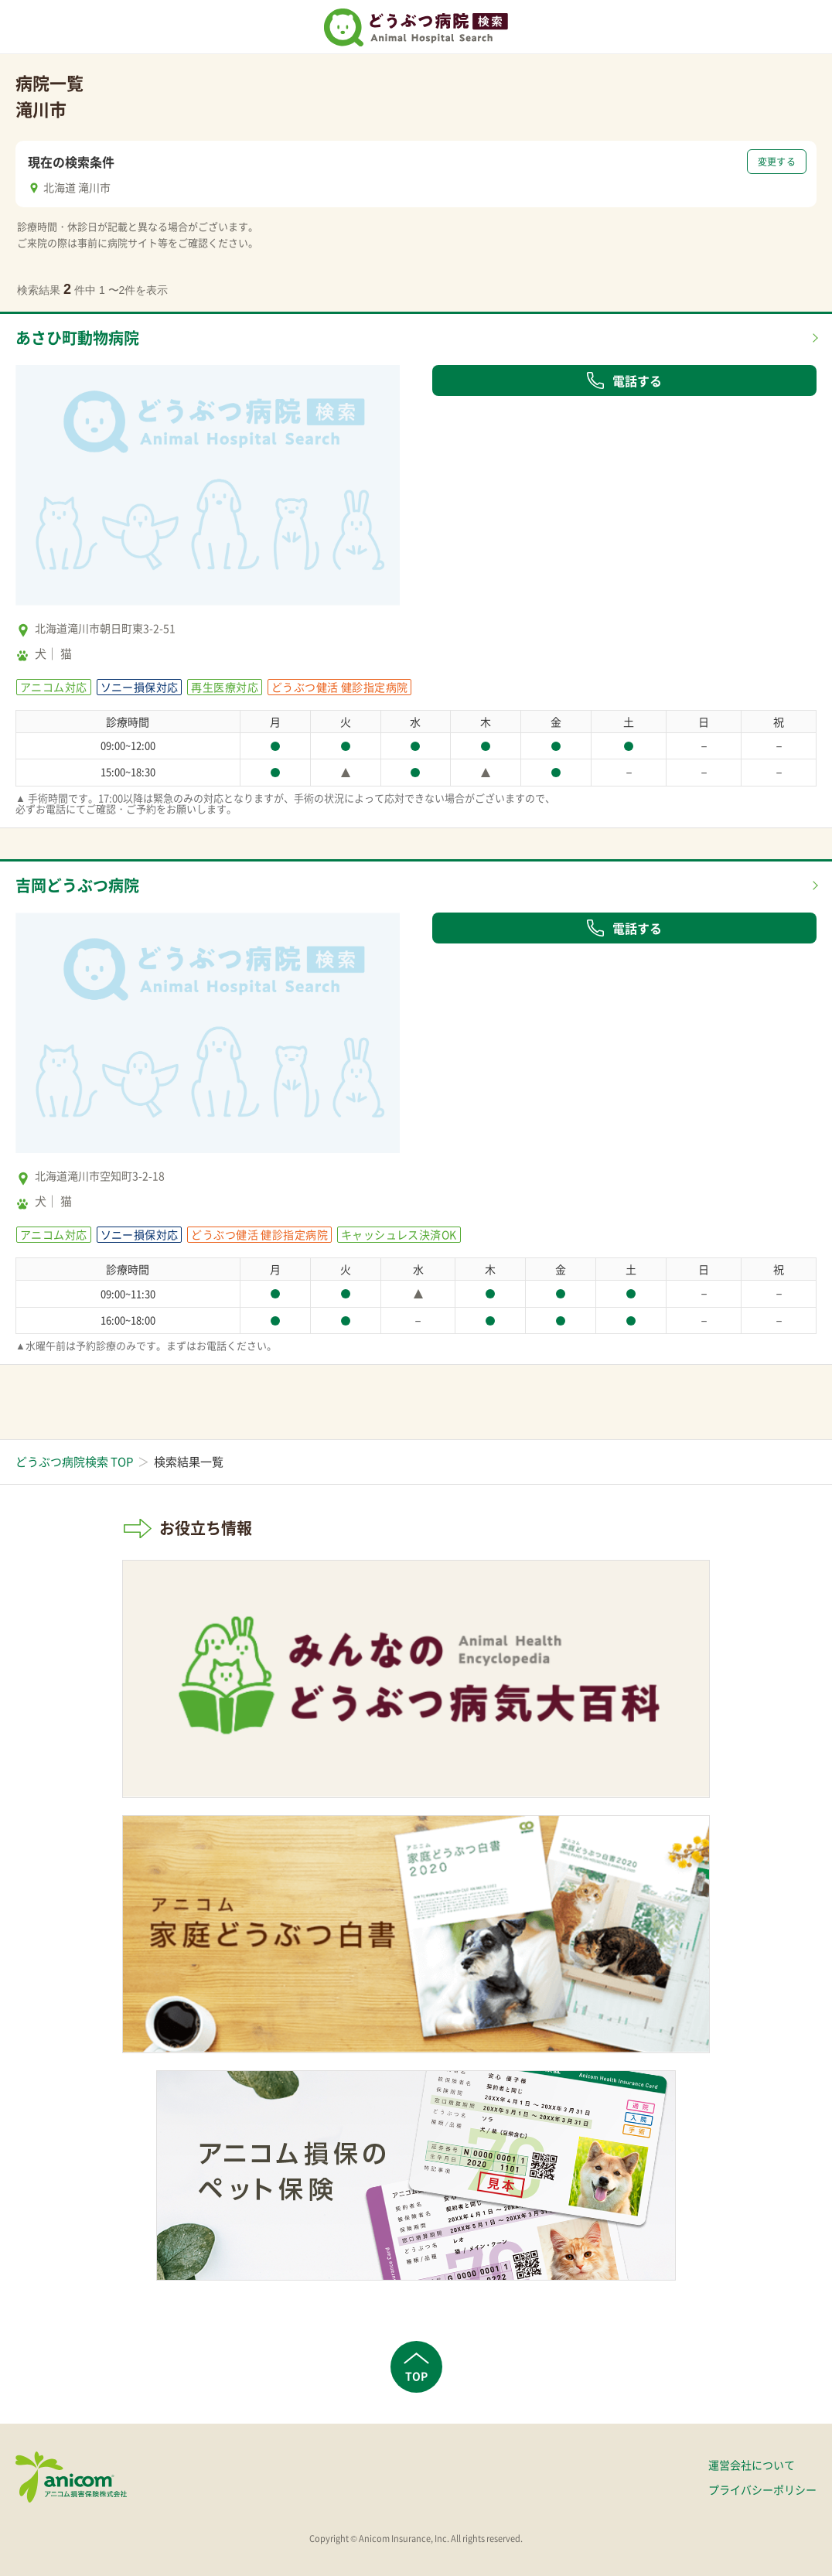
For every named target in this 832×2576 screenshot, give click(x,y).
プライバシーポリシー (762, 2489)
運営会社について (751, 2464)
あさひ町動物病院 (77, 337)
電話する (624, 380)
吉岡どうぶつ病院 (77, 885)
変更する (777, 162)
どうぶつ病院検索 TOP (74, 1461)
